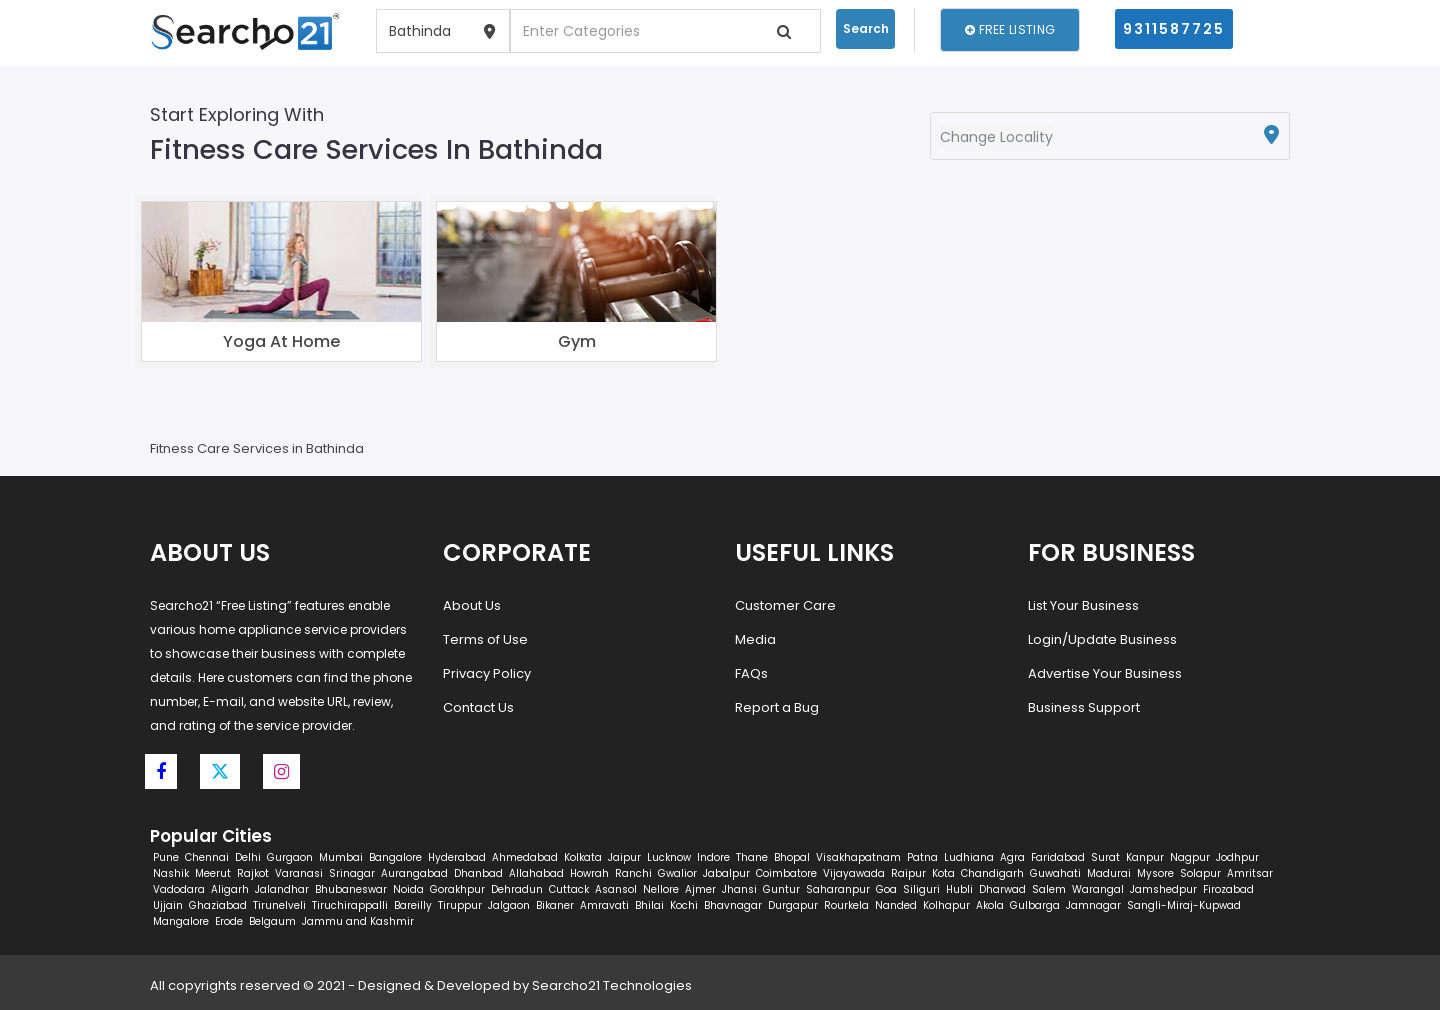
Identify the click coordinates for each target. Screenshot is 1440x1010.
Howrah (589, 873)
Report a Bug (777, 707)
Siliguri (921, 889)
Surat (1105, 857)
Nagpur (1190, 857)
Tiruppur (460, 905)
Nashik (171, 873)
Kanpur (1145, 857)
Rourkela (846, 905)
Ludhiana (969, 857)
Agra (1012, 857)
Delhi (248, 857)
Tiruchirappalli (350, 905)
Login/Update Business (1102, 639)
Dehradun (517, 889)
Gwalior (677, 873)
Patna (922, 857)
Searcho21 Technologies (612, 985)
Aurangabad (414, 873)
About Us (472, 605)
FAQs (751, 673)
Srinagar (352, 873)
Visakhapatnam (858, 857)
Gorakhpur (457, 889)
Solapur (1200, 873)
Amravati (604, 905)
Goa (886, 889)
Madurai (1109, 873)
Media (755, 639)
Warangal (1098, 889)
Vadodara (179, 889)
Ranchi (633, 873)
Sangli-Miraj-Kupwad (1184, 905)
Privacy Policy (487, 673)
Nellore (661, 889)
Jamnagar (1093, 905)
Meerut (213, 873)
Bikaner (555, 905)
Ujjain (168, 905)
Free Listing (1010, 29)
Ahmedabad (525, 857)
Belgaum (272, 921)
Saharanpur (838, 889)
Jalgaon (509, 905)
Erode (229, 921)
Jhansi (739, 889)
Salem (1049, 889)
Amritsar (1250, 873)
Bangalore (395, 857)
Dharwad (1002, 889)
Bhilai (649, 905)
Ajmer (700, 889)
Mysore (1155, 873)
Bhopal (792, 857)
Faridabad (1058, 857)
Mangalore (181, 921)
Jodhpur (1237, 857)
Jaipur (624, 857)
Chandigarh (992, 873)
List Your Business (1083, 605)
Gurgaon (290, 857)
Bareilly (413, 905)
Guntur (781, 889)
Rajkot (253, 873)
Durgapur (793, 905)
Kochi (684, 905)
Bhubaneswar (351, 889)
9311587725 (1174, 29)
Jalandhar (282, 889)
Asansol (616, 889)
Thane (752, 857)
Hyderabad (457, 857)
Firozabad (1228, 889)
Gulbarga (1035, 905)
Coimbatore (786, 873)
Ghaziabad (218, 905)
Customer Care (785, 605)
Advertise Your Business (1105, 673)
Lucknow (669, 857)
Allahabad (536, 873)
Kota (943, 873)
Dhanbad (478, 873)
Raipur (908, 873)
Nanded (896, 905)
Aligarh (230, 889)
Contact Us (478, 707)
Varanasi (299, 873)
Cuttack (569, 889)
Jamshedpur (1163, 889)
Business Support (1084, 707)
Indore (713, 857)
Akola (990, 905)
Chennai (207, 857)
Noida (408, 889)
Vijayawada (854, 873)
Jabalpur (726, 873)
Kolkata (583, 857)
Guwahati (1055, 873)
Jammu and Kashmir (358, 921)
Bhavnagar (733, 905)
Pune (166, 857)
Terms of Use (485, 639)
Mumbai (341, 857)
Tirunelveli (279, 905)
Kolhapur (946, 905)
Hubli (959, 889)
